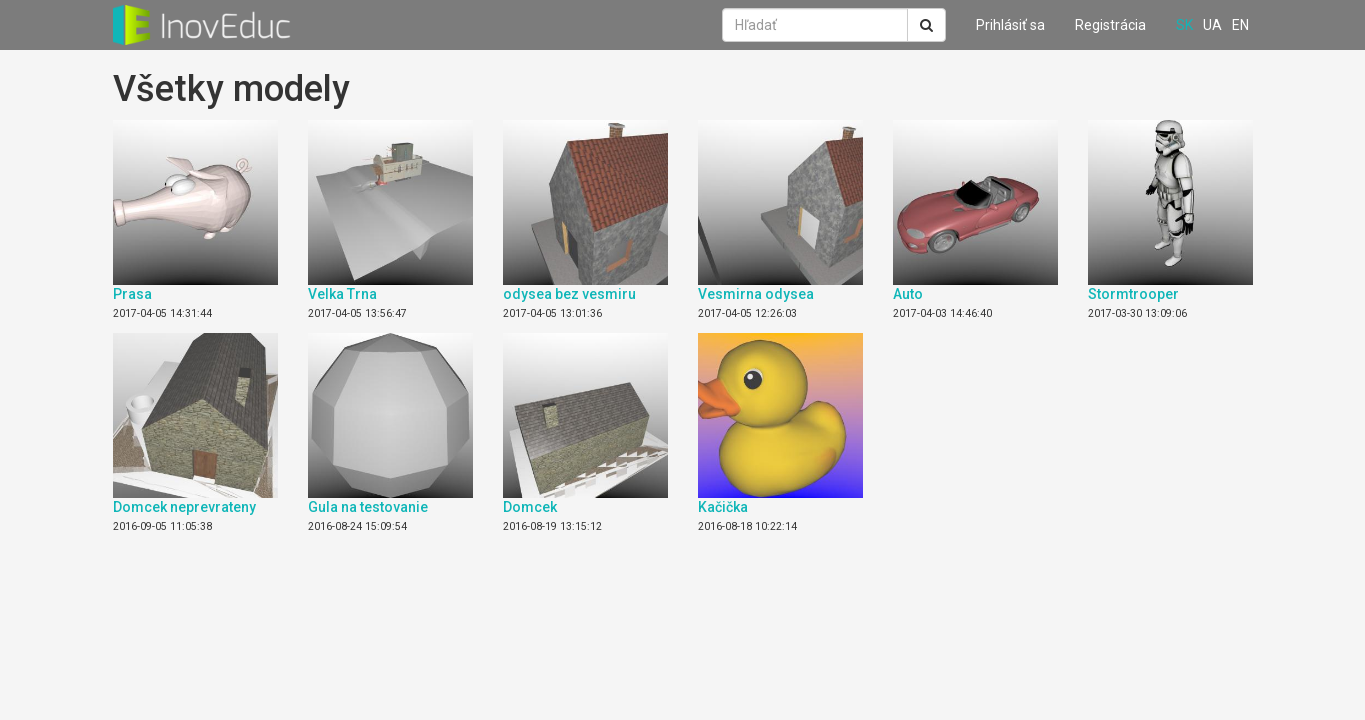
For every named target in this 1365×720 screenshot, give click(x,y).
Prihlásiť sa (1010, 25)
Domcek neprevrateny (184, 507)
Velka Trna (342, 294)
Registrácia (1110, 25)
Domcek (530, 507)
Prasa (132, 294)
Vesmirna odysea (756, 294)
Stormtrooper (1133, 294)
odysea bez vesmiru (569, 294)
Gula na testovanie (368, 507)
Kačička (723, 507)
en (1240, 25)
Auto (908, 294)
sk (1184, 25)
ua (1212, 25)
